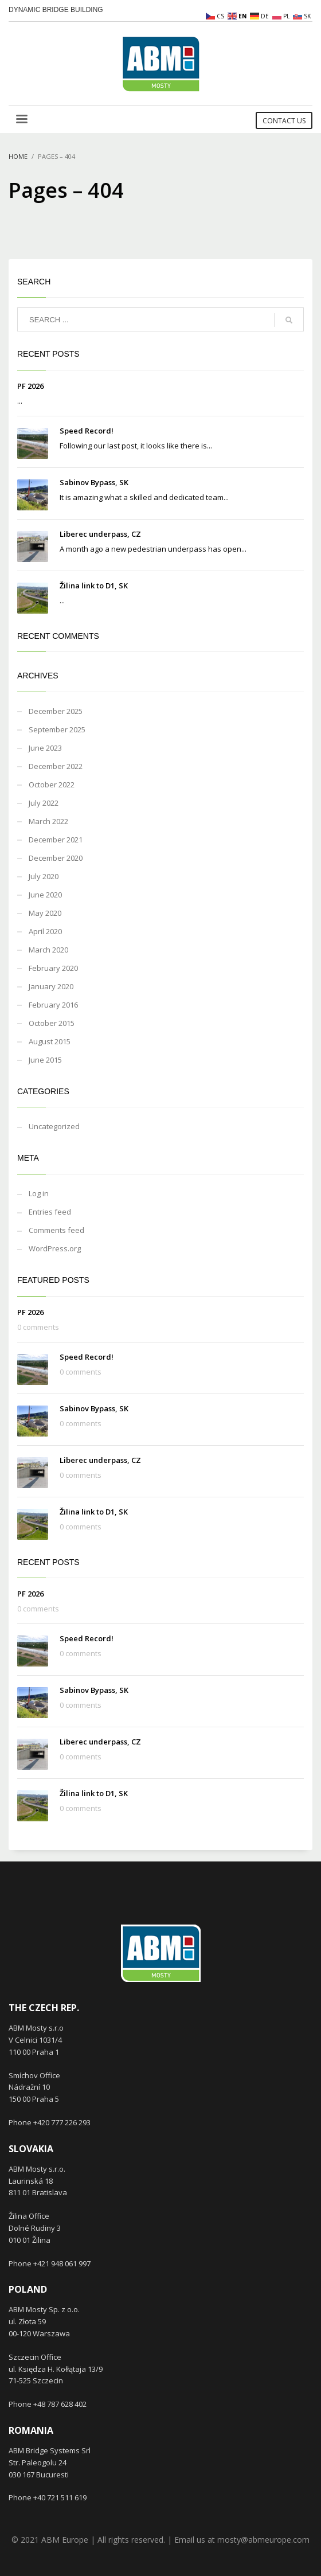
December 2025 (56, 711)
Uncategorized (54, 1126)
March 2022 (48, 821)
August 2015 (50, 1041)
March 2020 (48, 949)
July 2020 (43, 876)
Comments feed (56, 1230)
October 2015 (52, 1023)
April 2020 (45, 931)
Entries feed (50, 1212)
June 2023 (45, 748)
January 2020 (51, 986)
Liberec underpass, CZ (100, 534)
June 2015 (45, 1060)
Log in (39, 1193)
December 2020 (56, 858)
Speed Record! (86, 431)
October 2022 (52, 784)
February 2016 (53, 1005)
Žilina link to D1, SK (94, 585)
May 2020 (45, 913)
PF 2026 (30, 386)
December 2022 (56, 766)
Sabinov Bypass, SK (94, 482)
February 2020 (53, 968)
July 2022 (43, 803)
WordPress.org (55, 1248)
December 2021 (56, 839)
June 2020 (45, 894)
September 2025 (57, 729)
